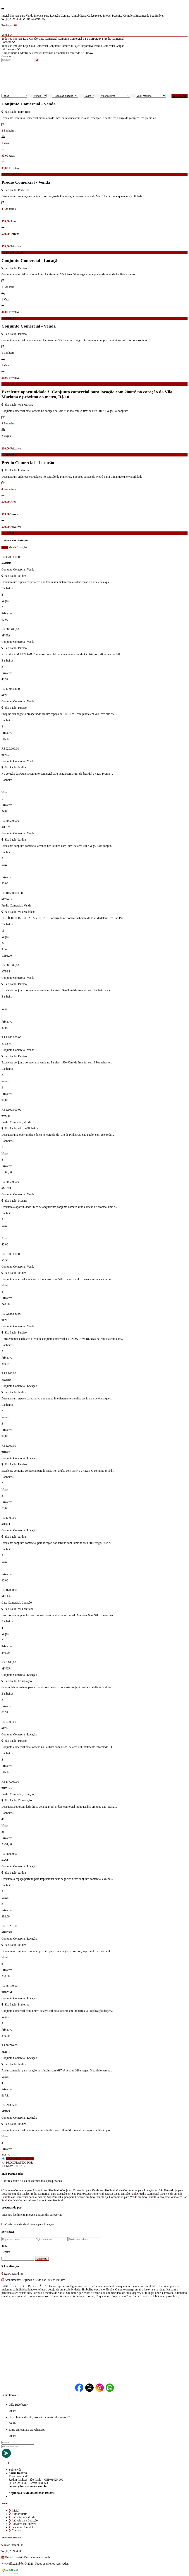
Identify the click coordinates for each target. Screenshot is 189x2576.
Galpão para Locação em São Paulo (80, 2197)
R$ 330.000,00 (10, 174)
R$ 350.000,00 (10, 384)
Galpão (33, 38)
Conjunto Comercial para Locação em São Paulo (30, 2190)
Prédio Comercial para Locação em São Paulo (56, 2193)
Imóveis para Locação (47, 15)
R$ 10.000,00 (9, 454)
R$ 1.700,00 (8, 318)
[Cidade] (65, 96)
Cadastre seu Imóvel (99, 15)
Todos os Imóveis (11, 38)
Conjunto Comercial (70, 38)
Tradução (9, 25)
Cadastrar (42, 2258)
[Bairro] (89, 96)
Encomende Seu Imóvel (149, 15)
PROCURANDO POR (19, 2162)
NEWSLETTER (15, 2166)
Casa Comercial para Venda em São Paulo (33, 2197)
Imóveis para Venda (21, 15)
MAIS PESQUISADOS (20, 2158)
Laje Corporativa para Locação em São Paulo (143, 2190)
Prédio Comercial (114, 38)
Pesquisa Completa (123, 15)
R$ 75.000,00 (9, 533)
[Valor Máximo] (151, 96)
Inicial (5, 15)
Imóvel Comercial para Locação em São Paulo (36, 2200)
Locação (22, 547)
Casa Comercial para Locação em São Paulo (110, 2193)
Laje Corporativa (93, 38)
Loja (25, 38)
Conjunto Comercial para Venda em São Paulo (88, 2190)
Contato (65, 15)
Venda (12, 547)
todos (4, 547)
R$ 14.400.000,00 (12, 252)
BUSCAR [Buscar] (179, 95)
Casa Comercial (47, 38)
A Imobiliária (79, 15)
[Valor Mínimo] (115, 96)
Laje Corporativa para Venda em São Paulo (128, 2197)
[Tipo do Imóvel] (14, 96)
